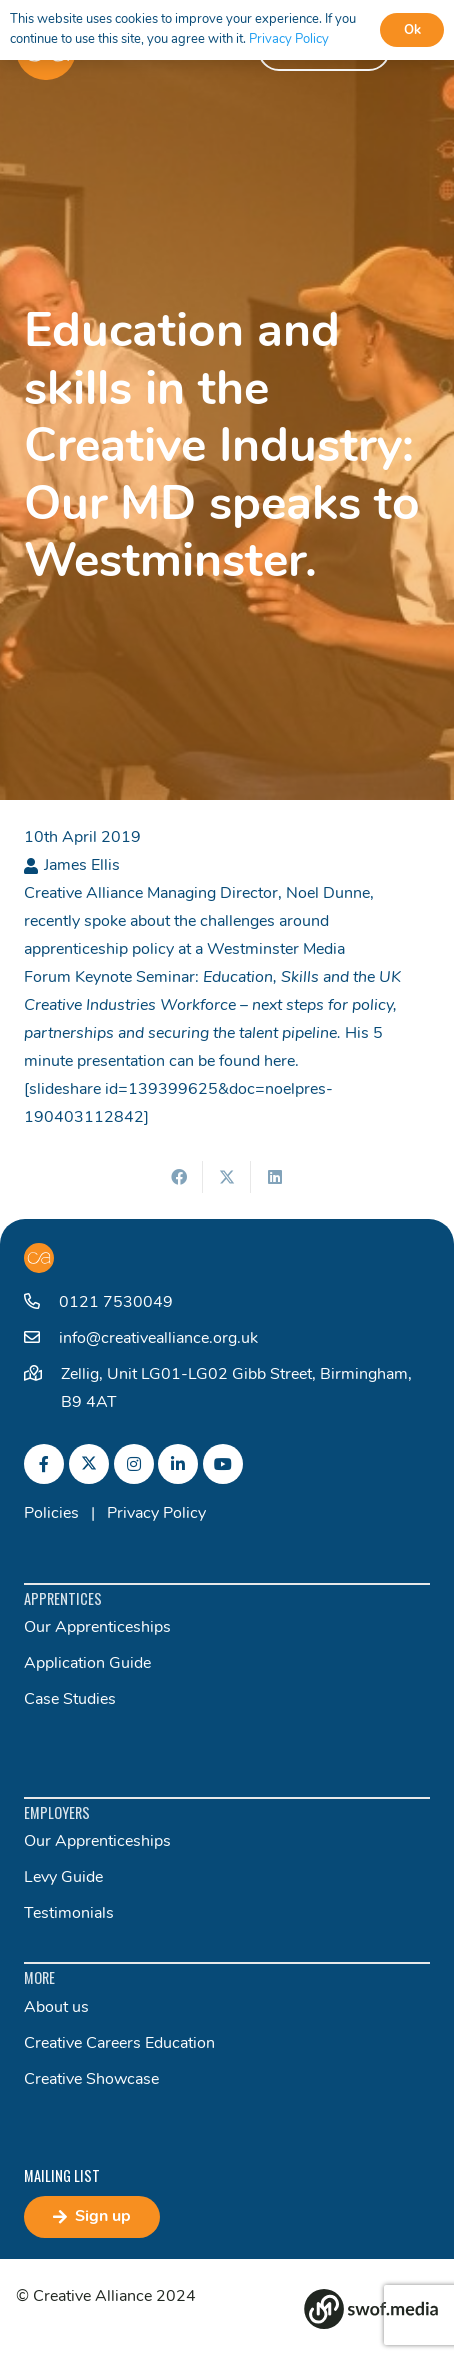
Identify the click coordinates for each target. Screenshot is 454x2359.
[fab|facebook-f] (44, 1464)
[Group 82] (371, 2309)
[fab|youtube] (223, 1464)
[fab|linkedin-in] (178, 1464)
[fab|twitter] (89, 1464)
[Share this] (179, 1177)
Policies (51, 1514)
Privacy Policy (156, 1514)
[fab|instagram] (134, 1464)
